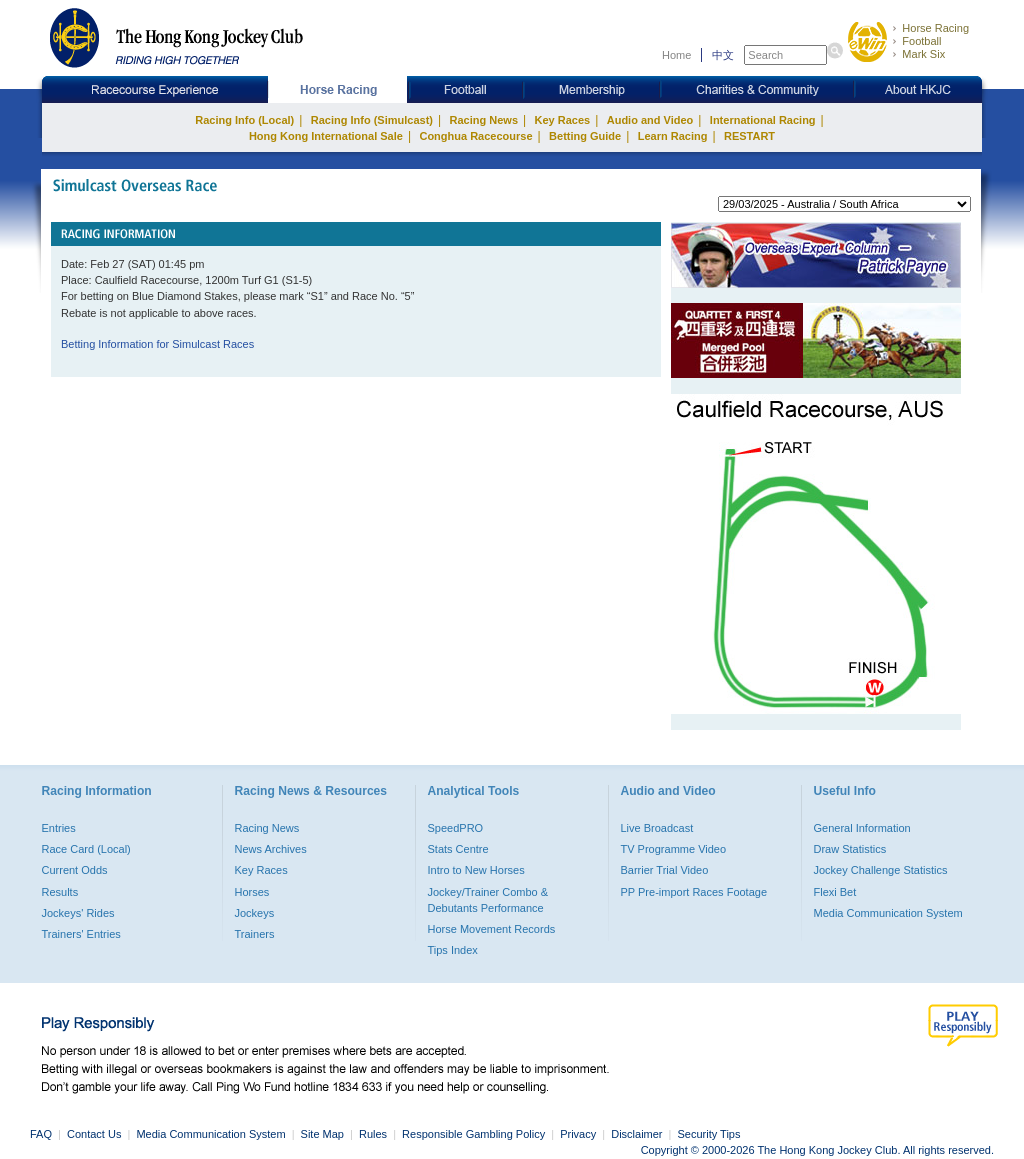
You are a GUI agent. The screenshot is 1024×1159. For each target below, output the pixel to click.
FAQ (41, 1134)
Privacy (578, 1134)
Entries (59, 828)
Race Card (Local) (86, 849)
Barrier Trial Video (665, 870)
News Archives (271, 849)
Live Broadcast (657, 828)
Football (921, 41)
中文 (723, 55)
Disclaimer (636, 1134)
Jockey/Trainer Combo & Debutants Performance (488, 900)
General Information (862, 828)
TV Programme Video (674, 849)
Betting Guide (585, 136)
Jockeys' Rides (78, 913)
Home (676, 55)
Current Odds (75, 870)
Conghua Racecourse (475, 136)
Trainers (255, 934)
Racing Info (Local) (244, 120)
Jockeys (255, 913)
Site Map (322, 1134)
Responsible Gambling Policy (473, 1134)
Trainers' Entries (81, 934)
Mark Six (923, 54)
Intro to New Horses (476, 870)
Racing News (484, 120)
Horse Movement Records (492, 929)
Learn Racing (673, 136)
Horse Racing (935, 28)
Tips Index (453, 950)
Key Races (563, 120)
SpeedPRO (456, 828)
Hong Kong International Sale (326, 136)
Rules (374, 1134)
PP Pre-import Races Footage (694, 892)
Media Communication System (888, 913)
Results (60, 892)
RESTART (749, 136)
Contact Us (94, 1134)
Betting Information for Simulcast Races (157, 344)
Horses (252, 892)
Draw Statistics (850, 849)
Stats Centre (458, 849)
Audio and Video (650, 120)
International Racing (763, 120)
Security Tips (709, 1134)
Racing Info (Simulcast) (372, 120)
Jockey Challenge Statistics (881, 870)
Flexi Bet (835, 892)
